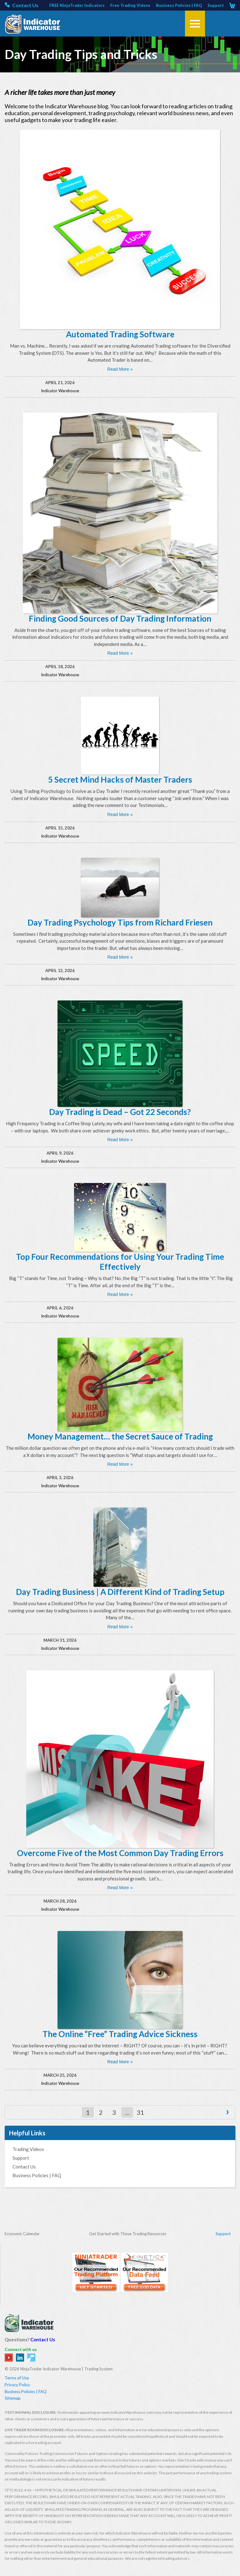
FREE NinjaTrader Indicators (77, 5)
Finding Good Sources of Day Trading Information (120, 618)
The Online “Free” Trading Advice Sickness (120, 2034)
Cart (232, 5)
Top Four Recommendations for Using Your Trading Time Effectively (120, 1262)
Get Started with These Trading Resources (127, 2233)
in (20, 2358)
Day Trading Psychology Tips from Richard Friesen (120, 922)
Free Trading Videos (130, 5)
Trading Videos (28, 2149)
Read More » (120, 369)
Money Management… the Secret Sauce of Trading (120, 1436)
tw (31, 2358)
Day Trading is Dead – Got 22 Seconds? (120, 1112)
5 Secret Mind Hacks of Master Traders (120, 780)
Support (216, 5)
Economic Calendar (22, 2233)
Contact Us (25, 5)
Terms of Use (17, 2377)
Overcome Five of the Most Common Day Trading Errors (120, 1853)
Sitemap (13, 2398)
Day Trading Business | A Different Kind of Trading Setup (120, 1592)
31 (140, 2112)
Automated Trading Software (120, 334)
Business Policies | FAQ (179, 5)
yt (9, 2358)
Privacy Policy (17, 2384)
